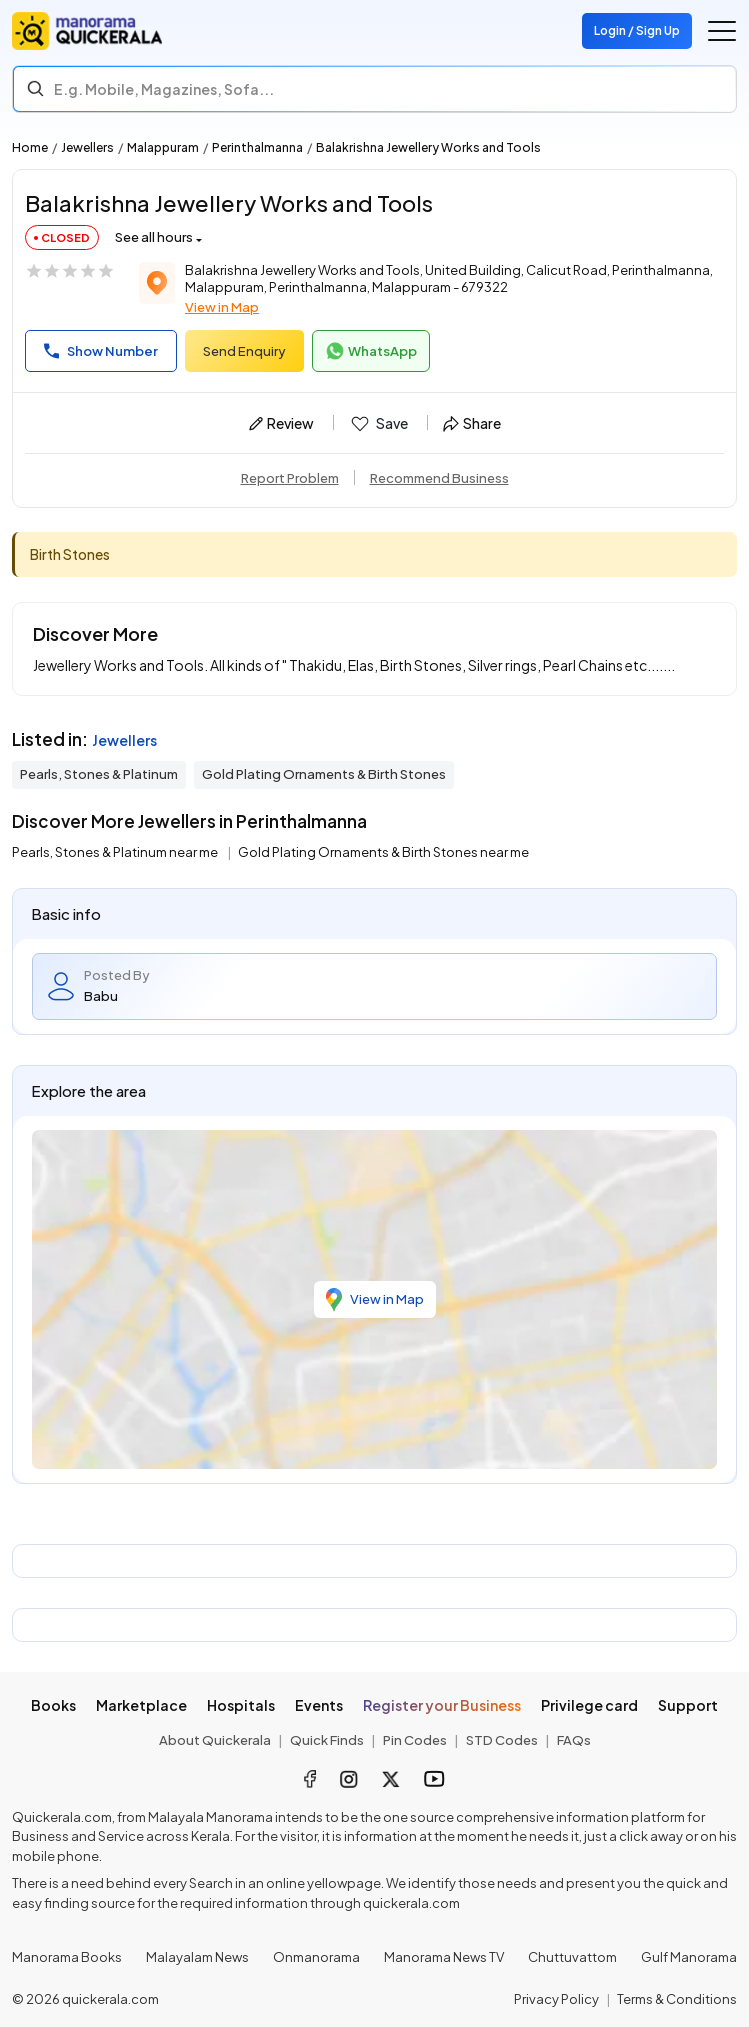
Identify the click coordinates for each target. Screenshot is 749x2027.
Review (281, 423)
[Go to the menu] (722, 31)
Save (378, 424)
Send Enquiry (244, 351)
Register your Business (442, 1705)
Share (472, 423)
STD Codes (502, 1740)
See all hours (154, 237)
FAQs (574, 1740)
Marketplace (141, 1705)
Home (30, 147)
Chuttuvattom (572, 1957)
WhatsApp (371, 351)
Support (688, 1705)
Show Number (101, 351)
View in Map (222, 307)
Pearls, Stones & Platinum (99, 774)
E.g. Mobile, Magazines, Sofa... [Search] (164, 89)
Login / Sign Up (637, 30)
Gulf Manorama (689, 1957)
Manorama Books (67, 1957)
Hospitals (241, 1705)
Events (319, 1705)
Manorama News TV (444, 1957)
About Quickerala (215, 1740)
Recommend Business (439, 478)
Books (53, 1705)
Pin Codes (415, 1740)
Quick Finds (327, 1740)
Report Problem (290, 478)
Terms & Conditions (677, 1999)
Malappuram (163, 147)
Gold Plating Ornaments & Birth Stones (324, 774)
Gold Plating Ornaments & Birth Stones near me (383, 852)
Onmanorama (316, 1957)
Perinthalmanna (257, 147)
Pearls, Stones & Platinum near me (116, 852)
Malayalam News (197, 1957)
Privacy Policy (556, 1999)
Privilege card (589, 1705)
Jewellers (87, 147)
